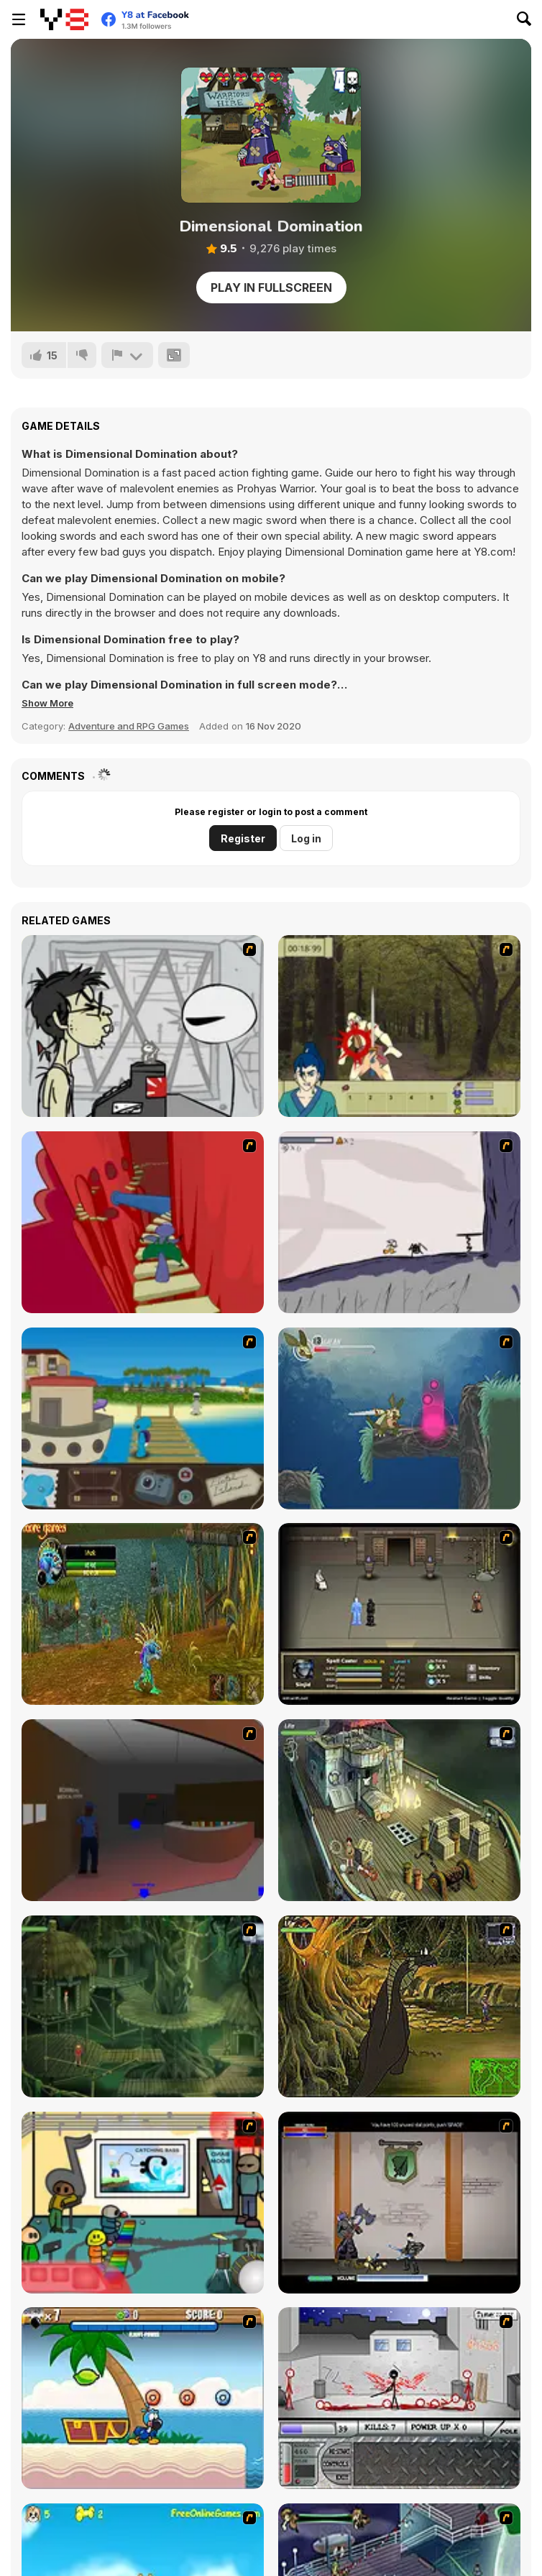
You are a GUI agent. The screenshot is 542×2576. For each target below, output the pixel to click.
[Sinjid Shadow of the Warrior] (399, 1614)
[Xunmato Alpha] (399, 2203)
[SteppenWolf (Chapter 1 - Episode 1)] (399, 1810)
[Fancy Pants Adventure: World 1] (399, 1222)
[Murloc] (143, 1614)
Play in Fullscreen (271, 287)
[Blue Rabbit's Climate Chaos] (143, 1418)
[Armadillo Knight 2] (399, 1418)
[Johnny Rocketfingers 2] (143, 1026)
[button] (47, 703)
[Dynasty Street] (399, 2398)
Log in (306, 838)
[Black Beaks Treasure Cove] (143, 2398)
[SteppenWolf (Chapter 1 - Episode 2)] (143, 2006)
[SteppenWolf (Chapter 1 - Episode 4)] (399, 2006)
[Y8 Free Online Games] (64, 19)
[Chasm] (143, 1222)
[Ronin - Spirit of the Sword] (399, 1026)
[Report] (127, 355)
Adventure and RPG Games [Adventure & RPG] (128, 726)
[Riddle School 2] (143, 2203)
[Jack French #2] (143, 1810)
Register (243, 838)
